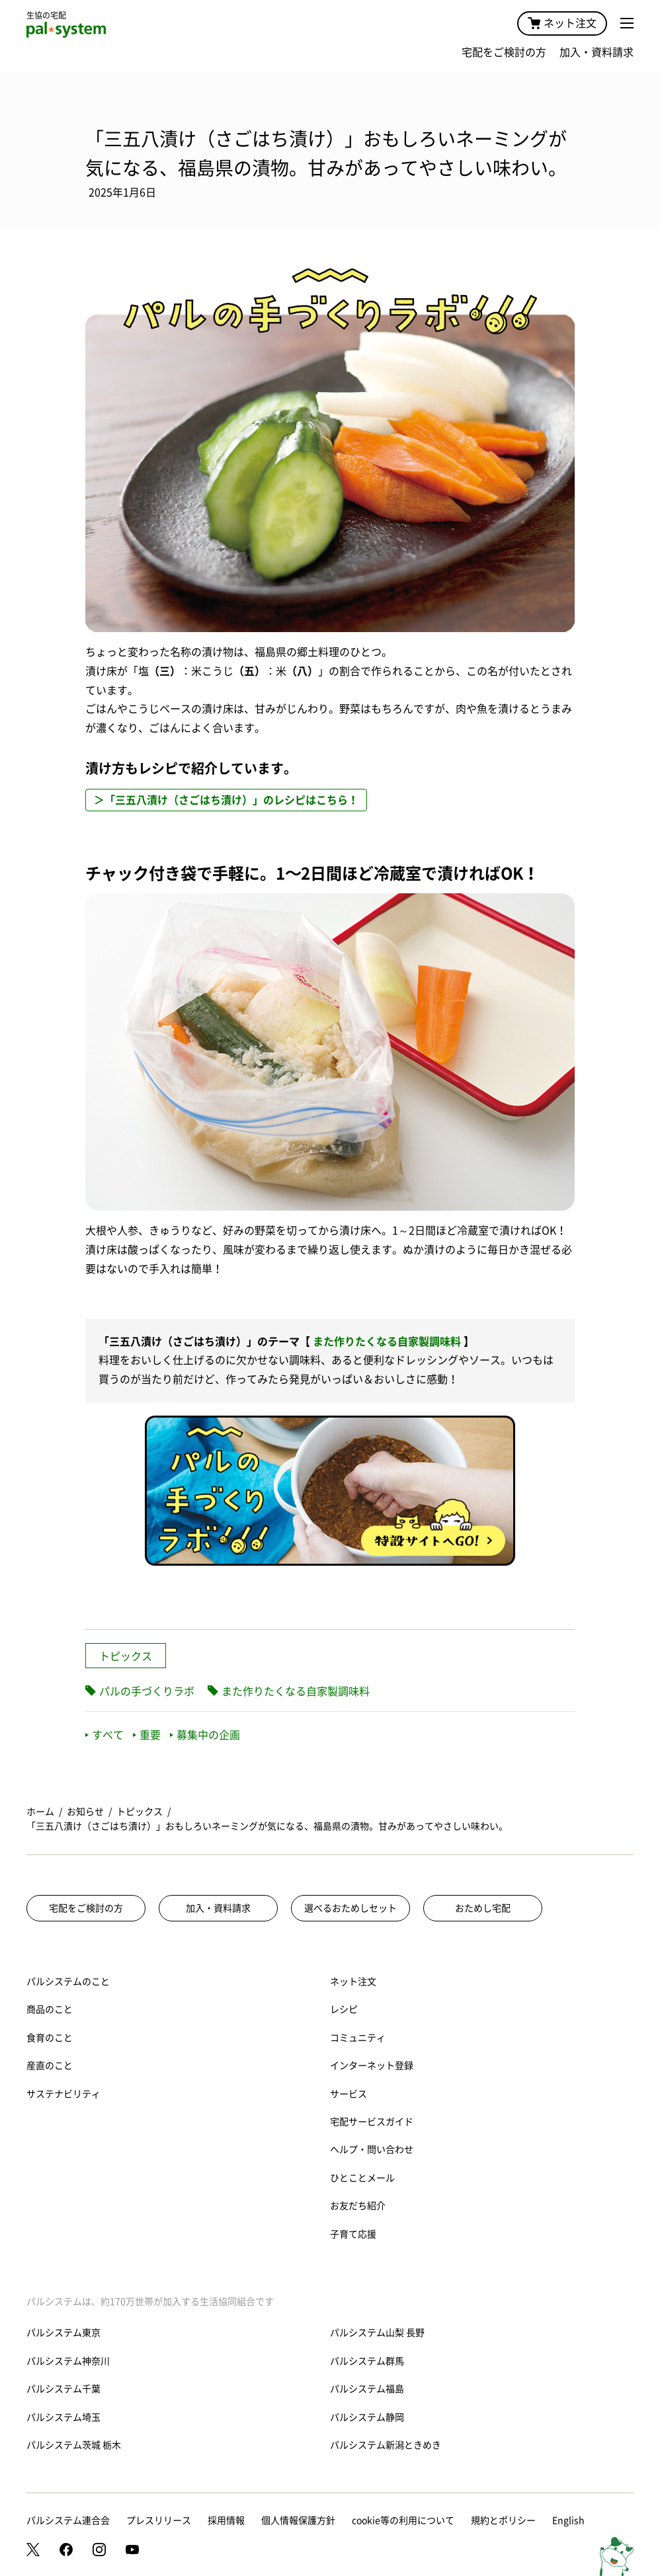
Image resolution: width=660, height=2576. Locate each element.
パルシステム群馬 (367, 2361)
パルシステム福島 (367, 2389)
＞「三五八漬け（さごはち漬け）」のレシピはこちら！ (226, 800)
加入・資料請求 (596, 52)
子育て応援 (353, 2234)
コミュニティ (358, 2037)
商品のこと (49, 2009)
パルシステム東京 (63, 2332)
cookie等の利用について (403, 2520)
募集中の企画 (205, 1735)
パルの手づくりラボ (146, 1691)
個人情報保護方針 (298, 2520)
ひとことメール (362, 2178)
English (568, 2520)
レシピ (344, 2009)
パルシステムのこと (68, 1981)
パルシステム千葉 (63, 2389)
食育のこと (49, 2037)
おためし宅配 (483, 1908)
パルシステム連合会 (68, 2520)
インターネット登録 (371, 2065)
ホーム (40, 1811)
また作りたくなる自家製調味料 (387, 1341)
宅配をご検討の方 (504, 52)
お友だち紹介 (358, 2205)
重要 (147, 1735)
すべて (104, 1735)
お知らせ (85, 1811)
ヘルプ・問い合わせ (371, 2149)
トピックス (125, 1656)
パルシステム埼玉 (63, 2417)
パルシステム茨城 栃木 (73, 2445)
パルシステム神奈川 (68, 2361)
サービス (348, 2094)
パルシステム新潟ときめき (385, 2445)
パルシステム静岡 (367, 2417)
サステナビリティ (63, 2094)
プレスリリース (158, 2520)
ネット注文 (562, 23)
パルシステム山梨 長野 (377, 2332)
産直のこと (49, 2065)
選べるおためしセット (350, 1908)
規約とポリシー (503, 2520)
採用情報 (226, 2520)
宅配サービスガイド (371, 2121)
